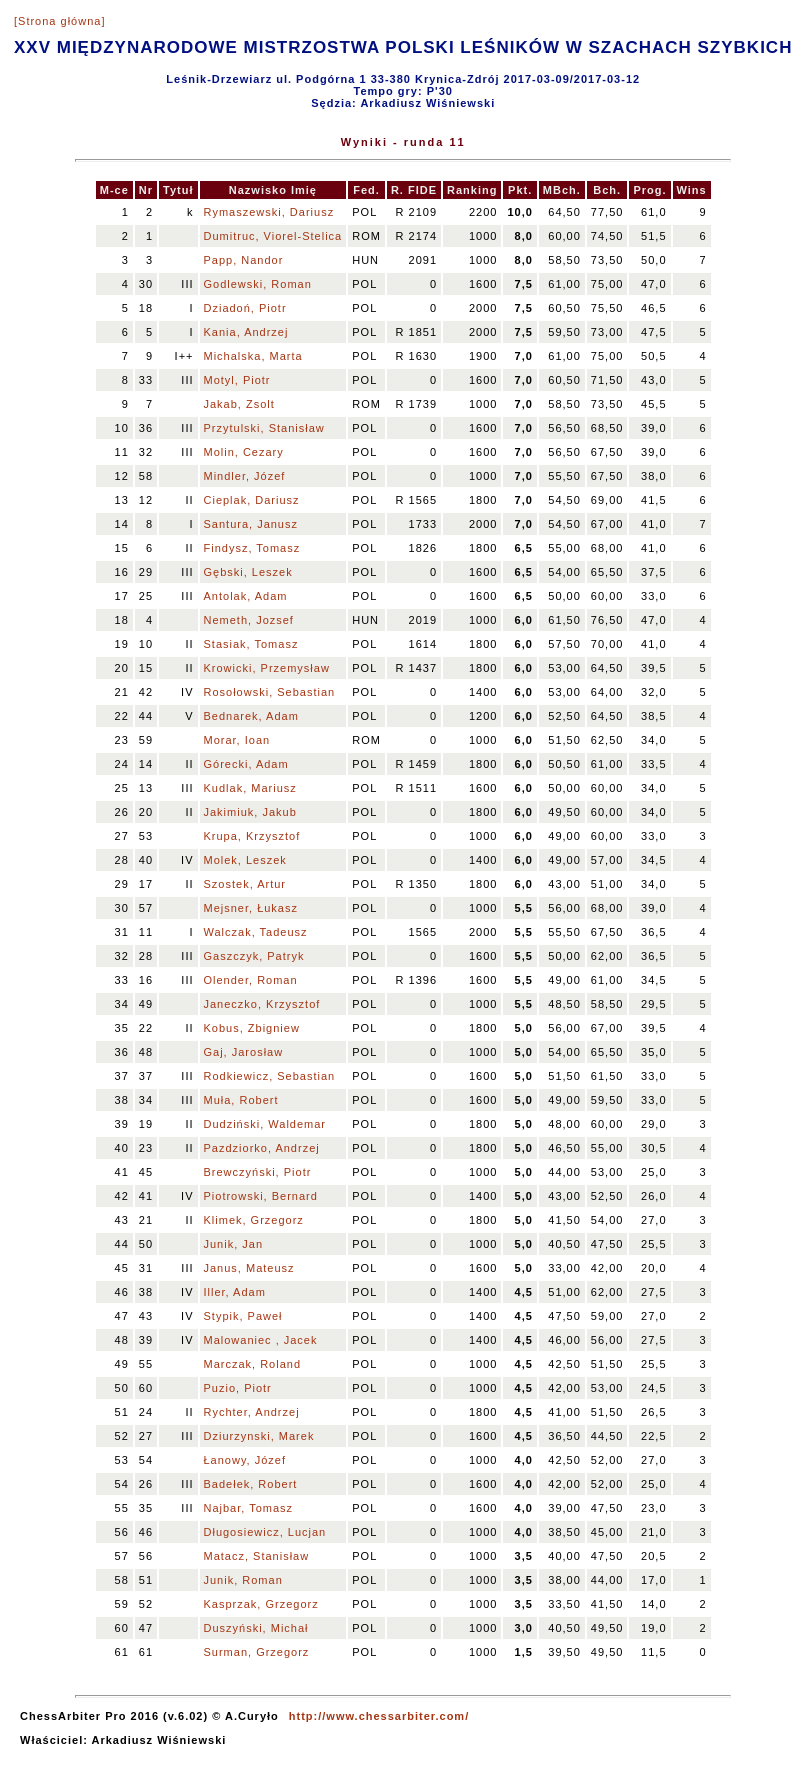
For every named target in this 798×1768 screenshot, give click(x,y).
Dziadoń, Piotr (245, 308)
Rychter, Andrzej (252, 1412)
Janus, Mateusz (249, 1268)
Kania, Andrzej (246, 332)
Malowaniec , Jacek (261, 1340)
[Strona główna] (59, 21)
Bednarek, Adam (251, 716)
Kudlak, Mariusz (250, 788)
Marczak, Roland (253, 1364)
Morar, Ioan (237, 740)
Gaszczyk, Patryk (254, 956)
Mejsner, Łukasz (251, 908)
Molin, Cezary (244, 452)
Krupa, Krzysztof (252, 836)
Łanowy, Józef (245, 1460)
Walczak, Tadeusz (256, 932)
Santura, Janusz (251, 524)
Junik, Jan (234, 1244)
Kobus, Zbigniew (252, 1028)
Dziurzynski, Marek (259, 1436)
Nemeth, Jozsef (249, 620)
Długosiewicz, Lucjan (265, 1532)
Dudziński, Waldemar (265, 1124)
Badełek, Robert (251, 1484)
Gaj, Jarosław (244, 1052)
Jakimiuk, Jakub (250, 812)
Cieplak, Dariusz (252, 500)
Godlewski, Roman (258, 284)
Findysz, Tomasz (252, 548)
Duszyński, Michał (256, 1628)
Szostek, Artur (245, 884)
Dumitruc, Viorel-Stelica (273, 236)
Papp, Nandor (244, 260)
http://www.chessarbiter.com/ (379, 1716)
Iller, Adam (235, 1292)
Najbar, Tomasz (249, 1508)
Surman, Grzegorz (257, 1652)
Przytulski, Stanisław (264, 428)
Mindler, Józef (245, 476)
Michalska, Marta (253, 356)
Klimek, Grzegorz (254, 1220)
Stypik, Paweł (243, 1316)
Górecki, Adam (246, 764)
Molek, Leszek (245, 860)
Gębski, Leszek (248, 572)
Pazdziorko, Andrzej (262, 1148)
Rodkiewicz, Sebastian (270, 1076)
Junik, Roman (243, 1580)
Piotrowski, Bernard (261, 1196)
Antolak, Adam (246, 596)
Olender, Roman (251, 980)
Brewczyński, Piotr (258, 1172)
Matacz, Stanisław (257, 1556)
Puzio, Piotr (238, 1388)
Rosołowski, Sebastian (270, 692)
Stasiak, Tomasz (251, 644)
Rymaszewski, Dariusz (269, 212)
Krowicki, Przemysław (267, 668)
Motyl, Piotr (237, 380)
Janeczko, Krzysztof (262, 1004)
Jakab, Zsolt (239, 404)
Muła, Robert (241, 1100)
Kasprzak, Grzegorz (261, 1604)
